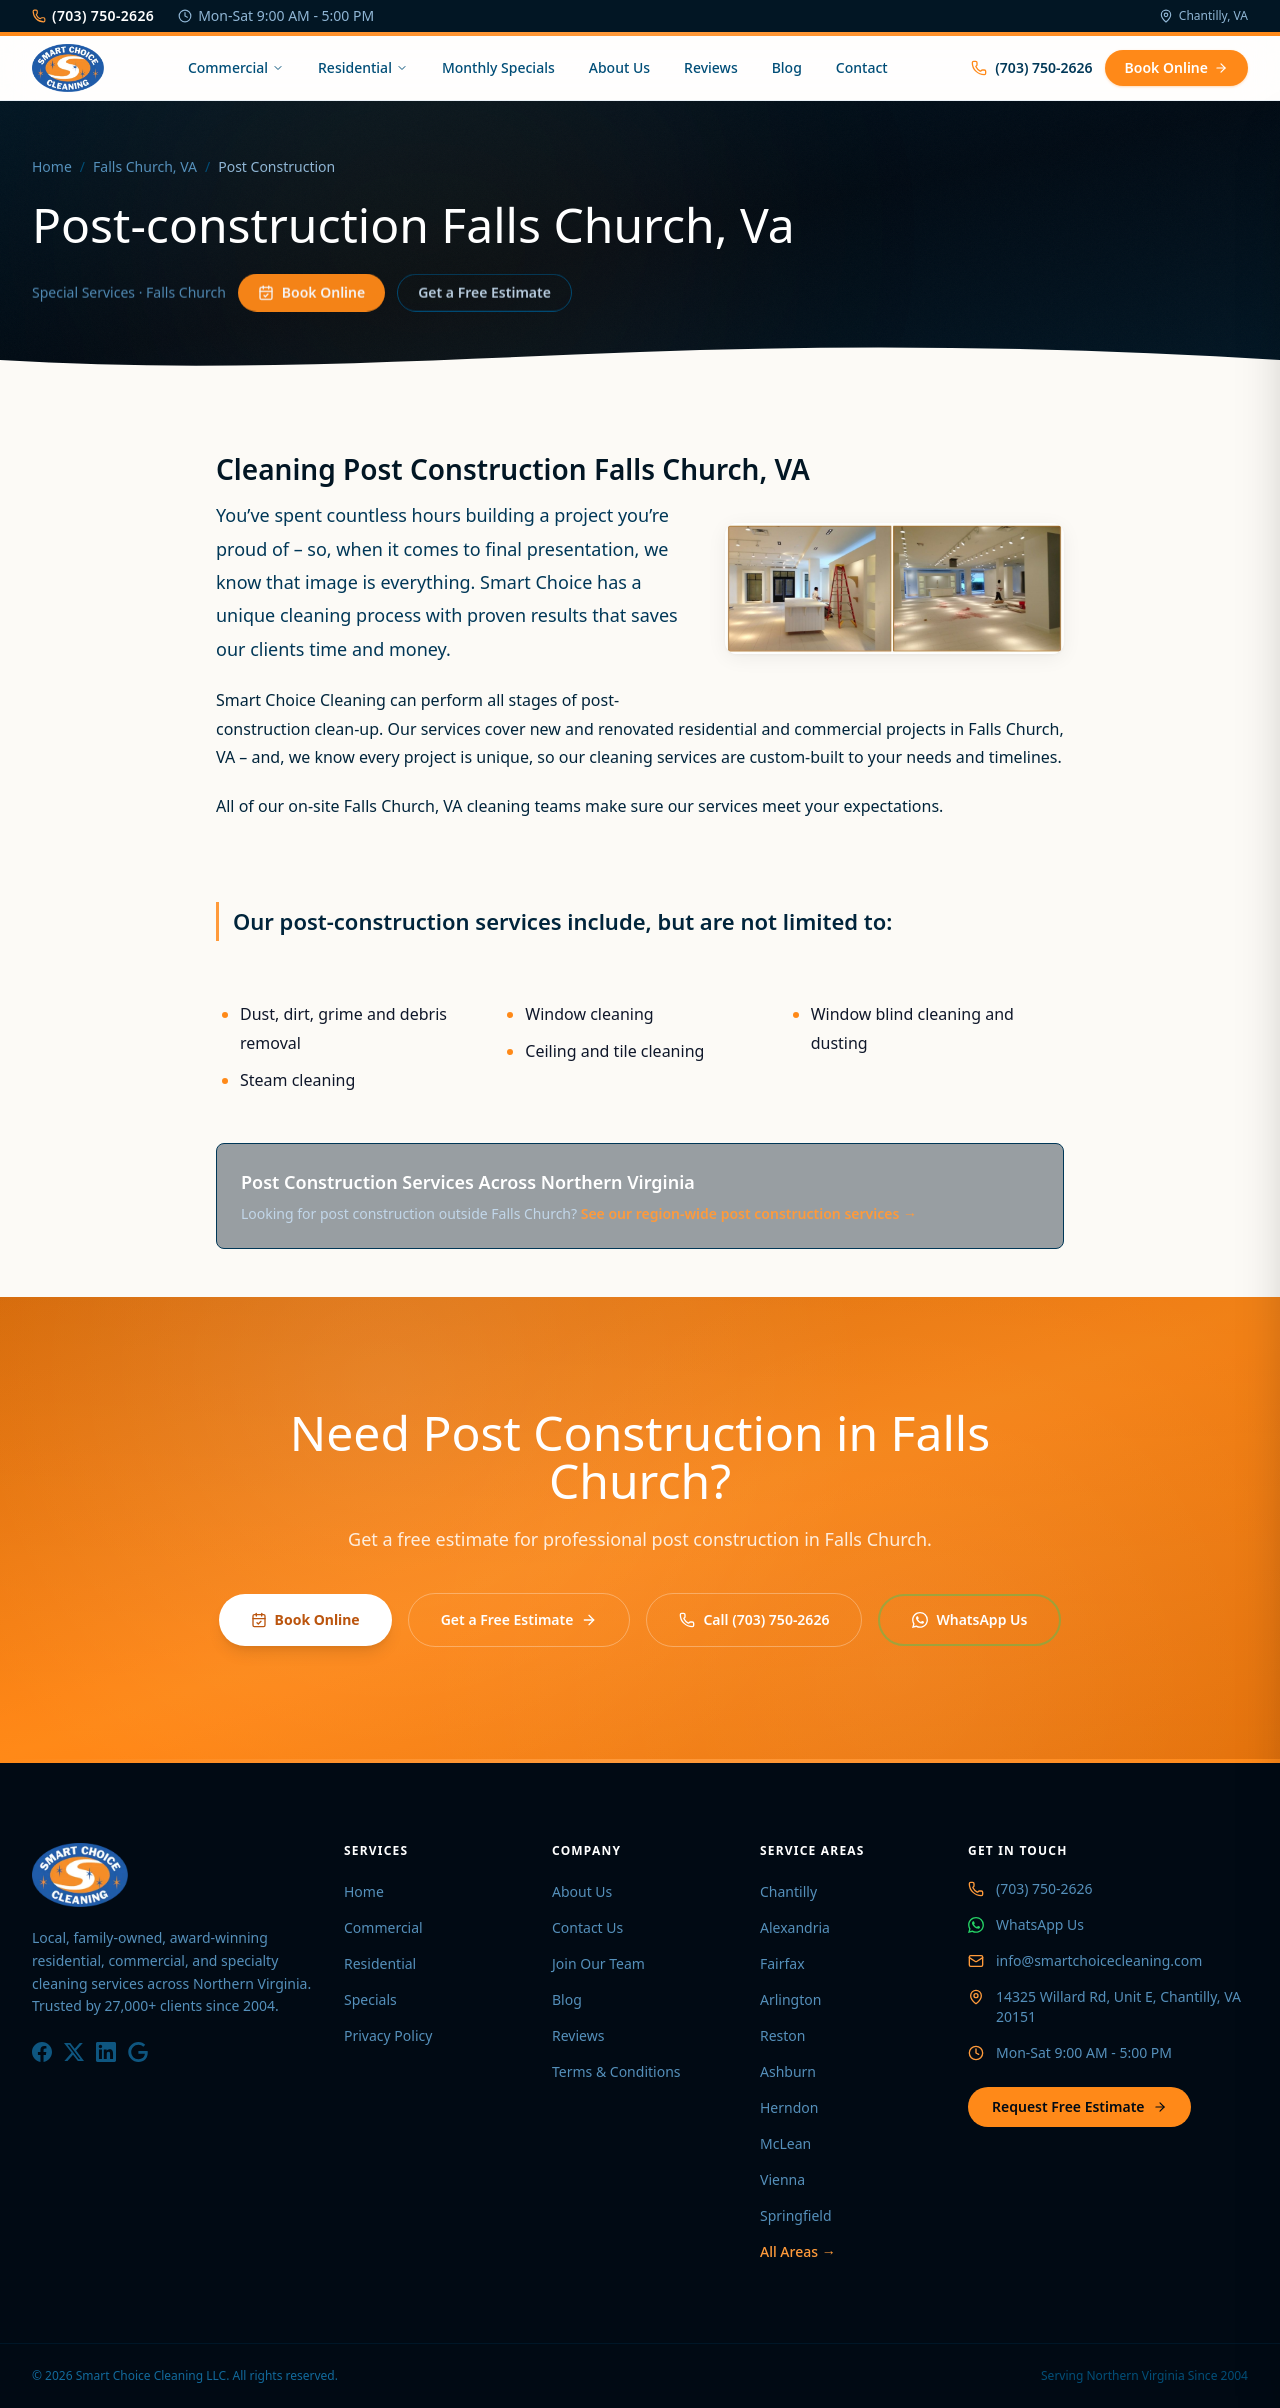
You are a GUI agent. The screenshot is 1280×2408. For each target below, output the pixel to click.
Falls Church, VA (145, 168)
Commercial (236, 67)
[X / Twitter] (74, 2052)
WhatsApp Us (969, 1619)
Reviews (711, 67)
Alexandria (795, 1927)
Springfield (796, 2215)
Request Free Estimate (1079, 2106)
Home (52, 168)
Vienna (782, 2179)
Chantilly (788, 1891)
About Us (619, 67)
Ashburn (788, 2071)
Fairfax (782, 1963)
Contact (862, 67)
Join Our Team (598, 1963)
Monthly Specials (498, 67)
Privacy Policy (388, 2035)
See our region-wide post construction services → (749, 1213)
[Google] (138, 2052)
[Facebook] (42, 2052)
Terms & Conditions (616, 2071)
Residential (363, 67)
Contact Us (587, 1927)
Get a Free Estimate (484, 298)
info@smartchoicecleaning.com (1099, 1960)
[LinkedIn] (106, 2052)
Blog (787, 67)
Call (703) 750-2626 (754, 1619)
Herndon (789, 2107)
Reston (783, 2035)
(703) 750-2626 (93, 15)
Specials (370, 1999)
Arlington (790, 1999)
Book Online (1176, 67)
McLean (785, 2143)
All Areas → (798, 2251)
